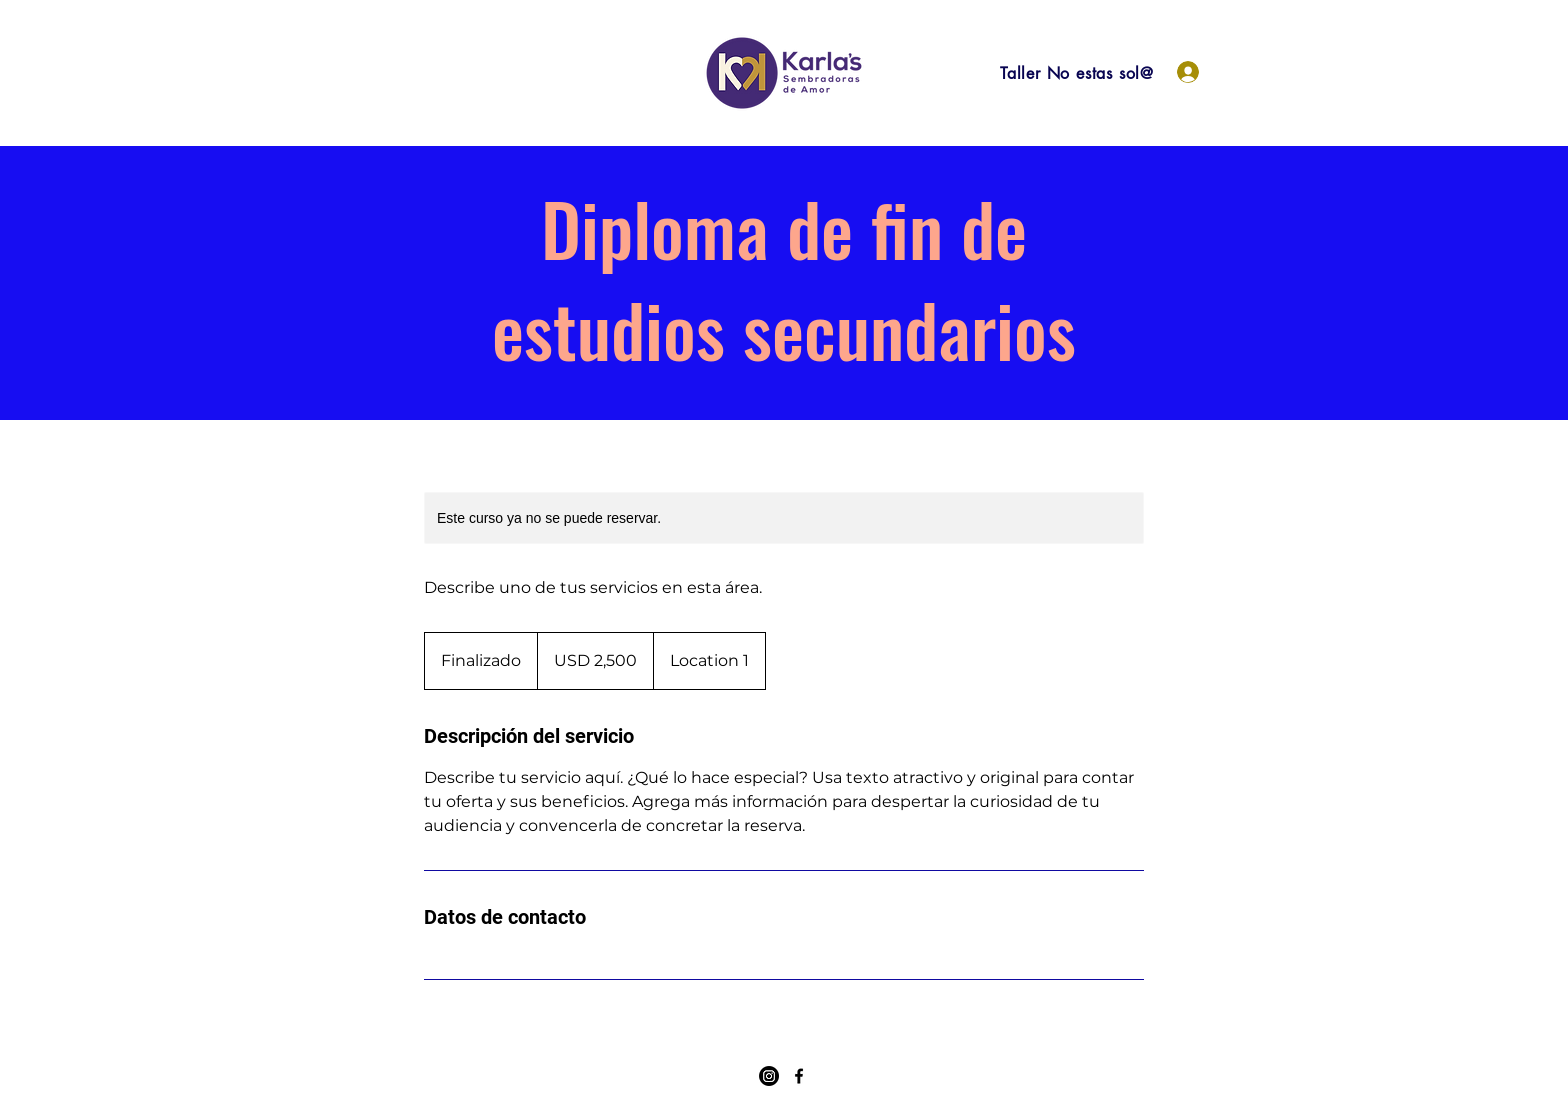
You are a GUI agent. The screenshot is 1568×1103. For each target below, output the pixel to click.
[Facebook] (799, 1076)
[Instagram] (769, 1076)
